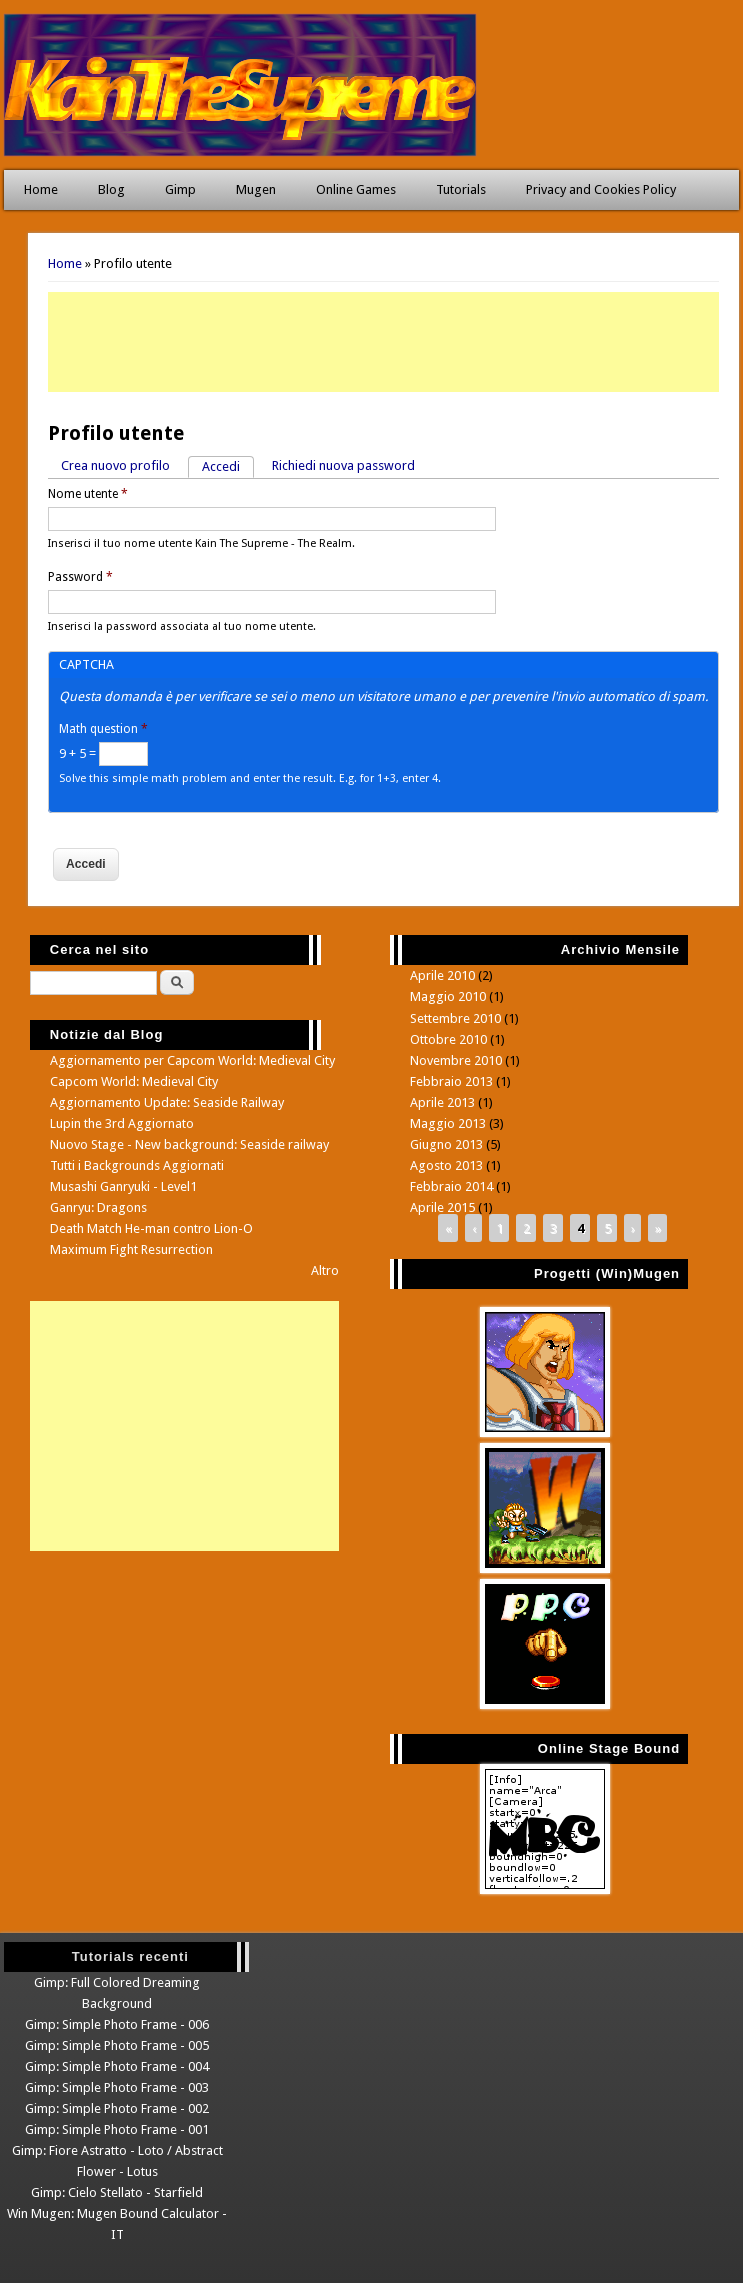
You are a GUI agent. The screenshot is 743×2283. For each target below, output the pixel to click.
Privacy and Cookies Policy (601, 189)
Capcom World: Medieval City (134, 1081)
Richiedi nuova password (343, 465)
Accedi (228, 465)
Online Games (356, 189)
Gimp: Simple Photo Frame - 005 (117, 2045)
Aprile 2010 (442, 975)
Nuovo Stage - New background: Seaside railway (189, 1144)
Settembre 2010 (455, 1018)
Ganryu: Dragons (98, 1207)
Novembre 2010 (456, 1060)
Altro (325, 1270)
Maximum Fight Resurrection (131, 1249)
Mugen (256, 189)
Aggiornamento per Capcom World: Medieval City (192, 1060)
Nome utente (88, 494)
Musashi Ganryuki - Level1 (123, 1186)
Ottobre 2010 (448, 1039)
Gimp (180, 189)
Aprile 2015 (442, 1207)
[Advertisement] (383, 342)
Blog (111, 189)
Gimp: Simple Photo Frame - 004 (117, 2066)
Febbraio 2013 (451, 1081)
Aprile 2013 (442, 1102)
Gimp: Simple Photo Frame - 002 (117, 2108)
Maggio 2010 (448, 996)
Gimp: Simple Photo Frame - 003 (117, 2087)
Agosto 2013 (446, 1165)
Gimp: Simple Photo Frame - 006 (117, 2024)
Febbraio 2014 (451, 1186)
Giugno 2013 (446, 1144)
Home (41, 189)
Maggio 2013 (448, 1123)
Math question (103, 729)
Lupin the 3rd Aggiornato (122, 1123)
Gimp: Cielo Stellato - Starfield (117, 2192)
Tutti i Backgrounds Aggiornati (137, 1165)
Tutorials (461, 189)
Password (80, 577)
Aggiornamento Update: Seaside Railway (167, 1102)
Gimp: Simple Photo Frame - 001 (117, 2129)
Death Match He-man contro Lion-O (151, 1228)
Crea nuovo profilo (115, 465)
